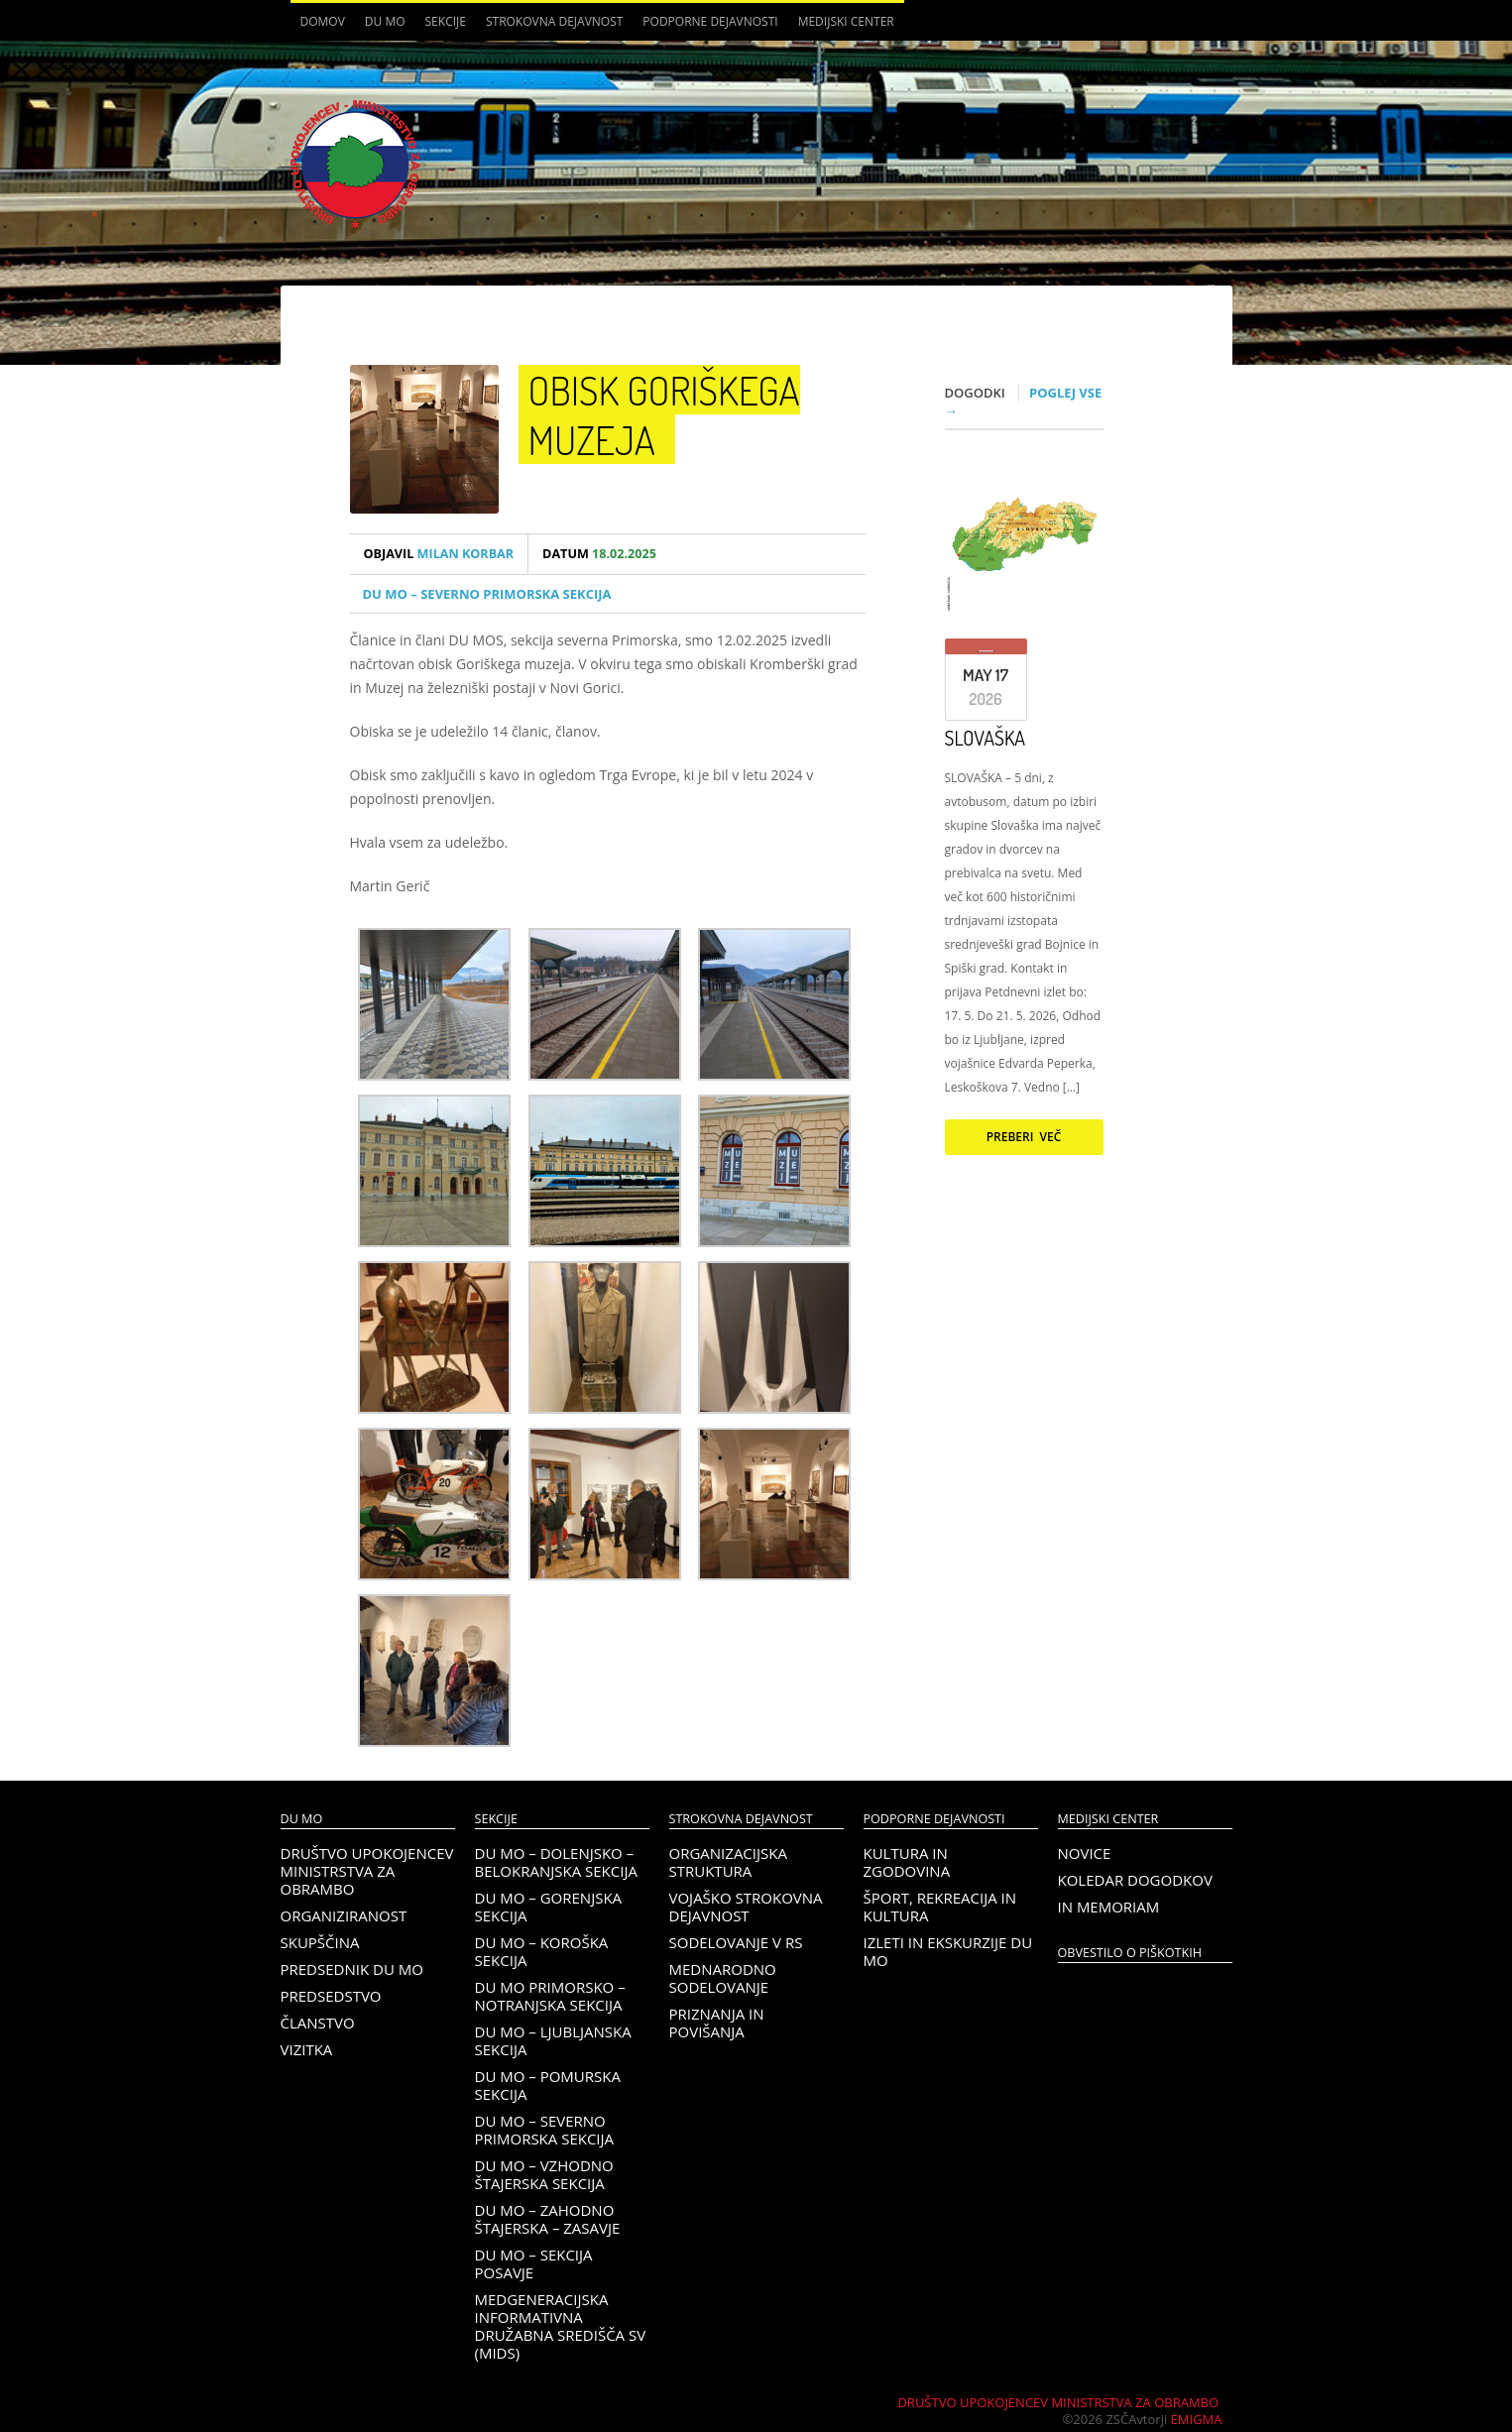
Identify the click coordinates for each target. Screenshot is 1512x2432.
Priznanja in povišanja (716, 2022)
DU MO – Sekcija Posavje (534, 2263)
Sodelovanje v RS (736, 1942)
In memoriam (1109, 1906)
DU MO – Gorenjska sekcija (549, 1906)
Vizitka (307, 2049)
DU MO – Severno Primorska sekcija (487, 594)
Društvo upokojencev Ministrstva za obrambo (367, 1871)
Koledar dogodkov (1135, 1880)
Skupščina (320, 1942)
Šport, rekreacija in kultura (940, 1906)
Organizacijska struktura (728, 1862)
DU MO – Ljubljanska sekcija (553, 2040)
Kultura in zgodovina (907, 1862)
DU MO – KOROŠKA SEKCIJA (542, 1951)
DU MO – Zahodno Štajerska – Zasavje (548, 2219)
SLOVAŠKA (985, 738)
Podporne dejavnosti (709, 21)
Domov (322, 21)
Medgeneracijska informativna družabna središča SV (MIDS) (560, 2326)
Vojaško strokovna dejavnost (746, 1906)
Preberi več (1024, 1136)
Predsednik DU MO (352, 1969)
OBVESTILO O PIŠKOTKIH (1130, 1952)
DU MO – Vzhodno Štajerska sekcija (544, 2174)
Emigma (1196, 2419)
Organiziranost (344, 1915)
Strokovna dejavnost (554, 21)
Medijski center (846, 21)
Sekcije (445, 21)
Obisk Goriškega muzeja (664, 414)
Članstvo (318, 2022)
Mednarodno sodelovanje (722, 1978)
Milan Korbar (439, 553)
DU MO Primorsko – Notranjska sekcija (550, 1996)
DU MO (385, 21)
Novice (1084, 1853)
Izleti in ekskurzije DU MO (948, 1951)
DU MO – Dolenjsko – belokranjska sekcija (556, 1862)
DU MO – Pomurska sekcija (548, 2085)
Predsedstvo (331, 1996)
